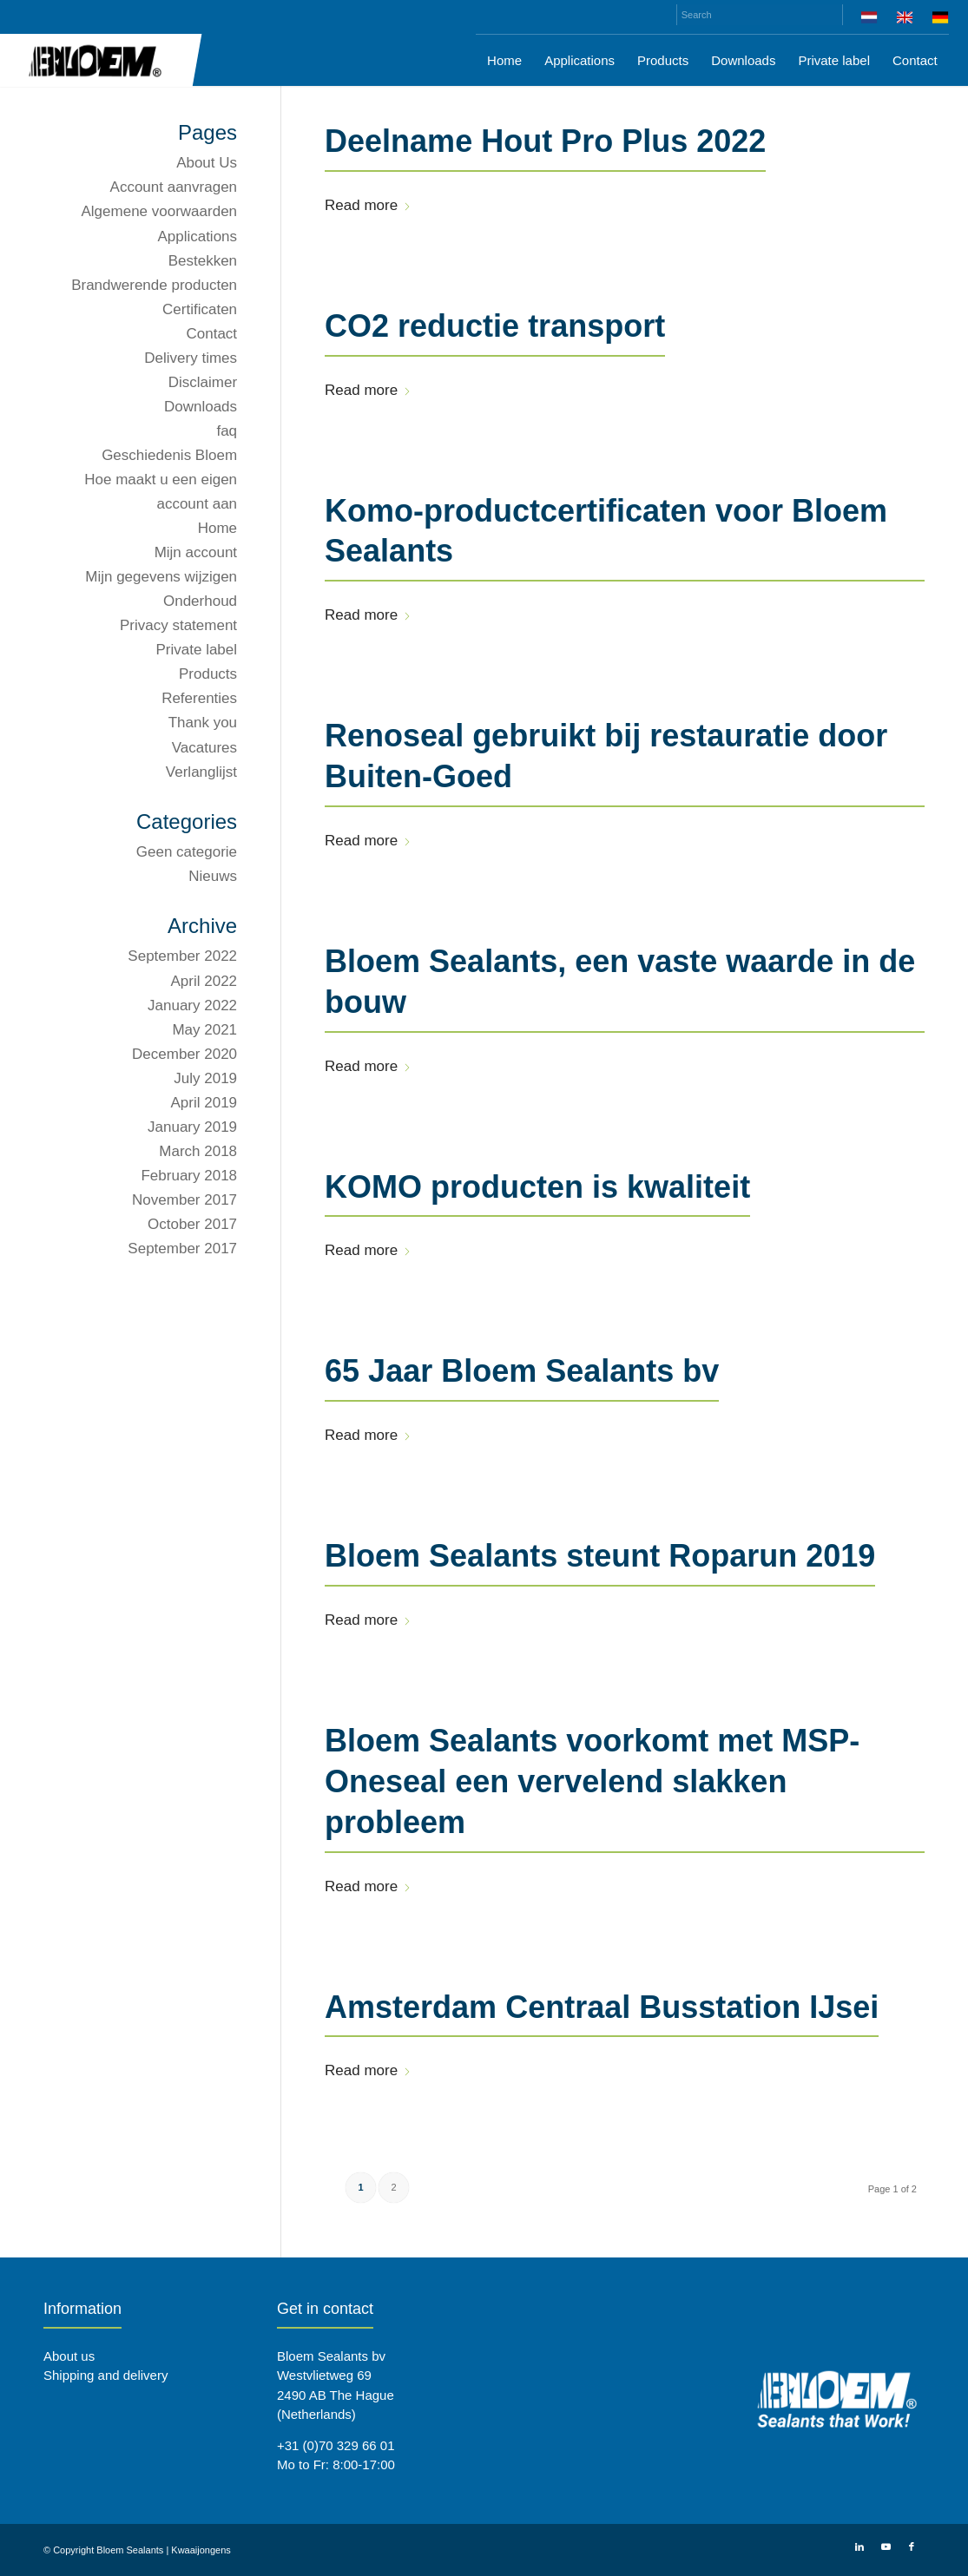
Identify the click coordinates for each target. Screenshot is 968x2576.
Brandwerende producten (154, 285)
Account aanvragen (174, 187)
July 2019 (205, 1078)
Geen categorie (186, 852)
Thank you (202, 722)
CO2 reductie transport (495, 326)
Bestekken (202, 261)
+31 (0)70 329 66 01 (336, 2445)
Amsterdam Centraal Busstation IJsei (602, 2007)
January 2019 (192, 1127)
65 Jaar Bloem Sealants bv (522, 1371)
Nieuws (212, 876)
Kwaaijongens (201, 2550)
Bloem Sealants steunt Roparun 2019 (600, 1556)
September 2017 (182, 1248)
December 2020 (184, 1054)
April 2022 (204, 981)
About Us (206, 162)
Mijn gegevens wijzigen (161, 576)
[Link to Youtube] (886, 2546)
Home (217, 528)
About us (69, 2356)
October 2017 (192, 1224)
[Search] (759, 14)
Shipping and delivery (105, 2375)
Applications (197, 236)
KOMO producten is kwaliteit (537, 1187)
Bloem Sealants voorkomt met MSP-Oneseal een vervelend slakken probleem (592, 1781)
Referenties (199, 698)
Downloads (200, 406)
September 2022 (182, 956)
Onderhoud (200, 601)
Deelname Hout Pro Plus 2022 (545, 141)
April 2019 (204, 1102)
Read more (368, 205)
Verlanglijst (201, 772)
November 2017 (184, 1200)
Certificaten (199, 309)
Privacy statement (178, 625)
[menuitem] (869, 20)
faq (226, 431)
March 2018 (198, 1151)
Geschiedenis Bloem (169, 455)
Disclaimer (202, 382)
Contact (211, 333)
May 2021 (204, 1030)
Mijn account (196, 552)
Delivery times (190, 358)
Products (208, 674)
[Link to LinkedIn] (859, 2546)
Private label (197, 649)
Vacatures (204, 747)
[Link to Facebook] (912, 2546)
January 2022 (192, 1005)
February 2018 (189, 1175)
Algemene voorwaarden (160, 211)
